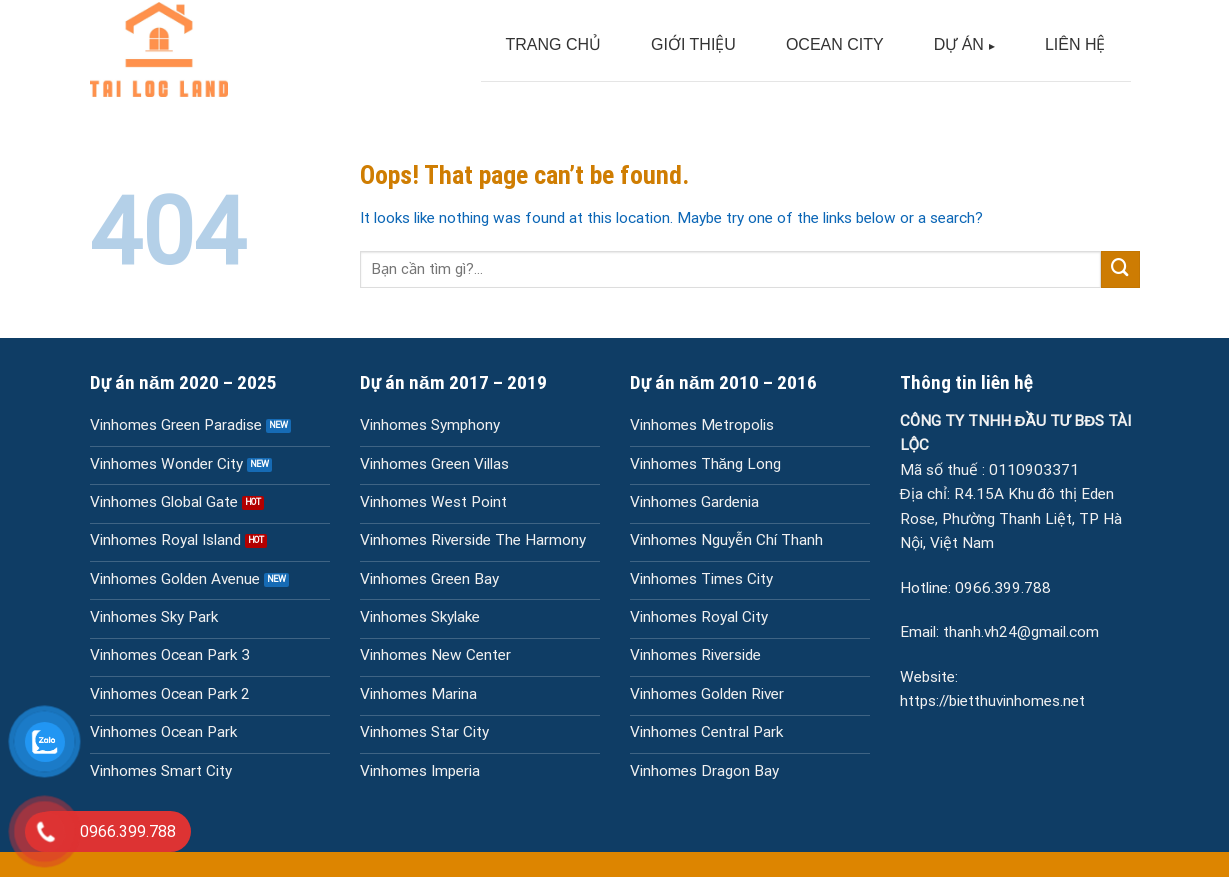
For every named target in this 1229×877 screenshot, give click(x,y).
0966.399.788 (1003, 588)
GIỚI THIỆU (693, 44)
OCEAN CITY (835, 44)
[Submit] (1120, 270)
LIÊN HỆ (1075, 44)
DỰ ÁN (959, 44)
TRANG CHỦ (554, 44)
